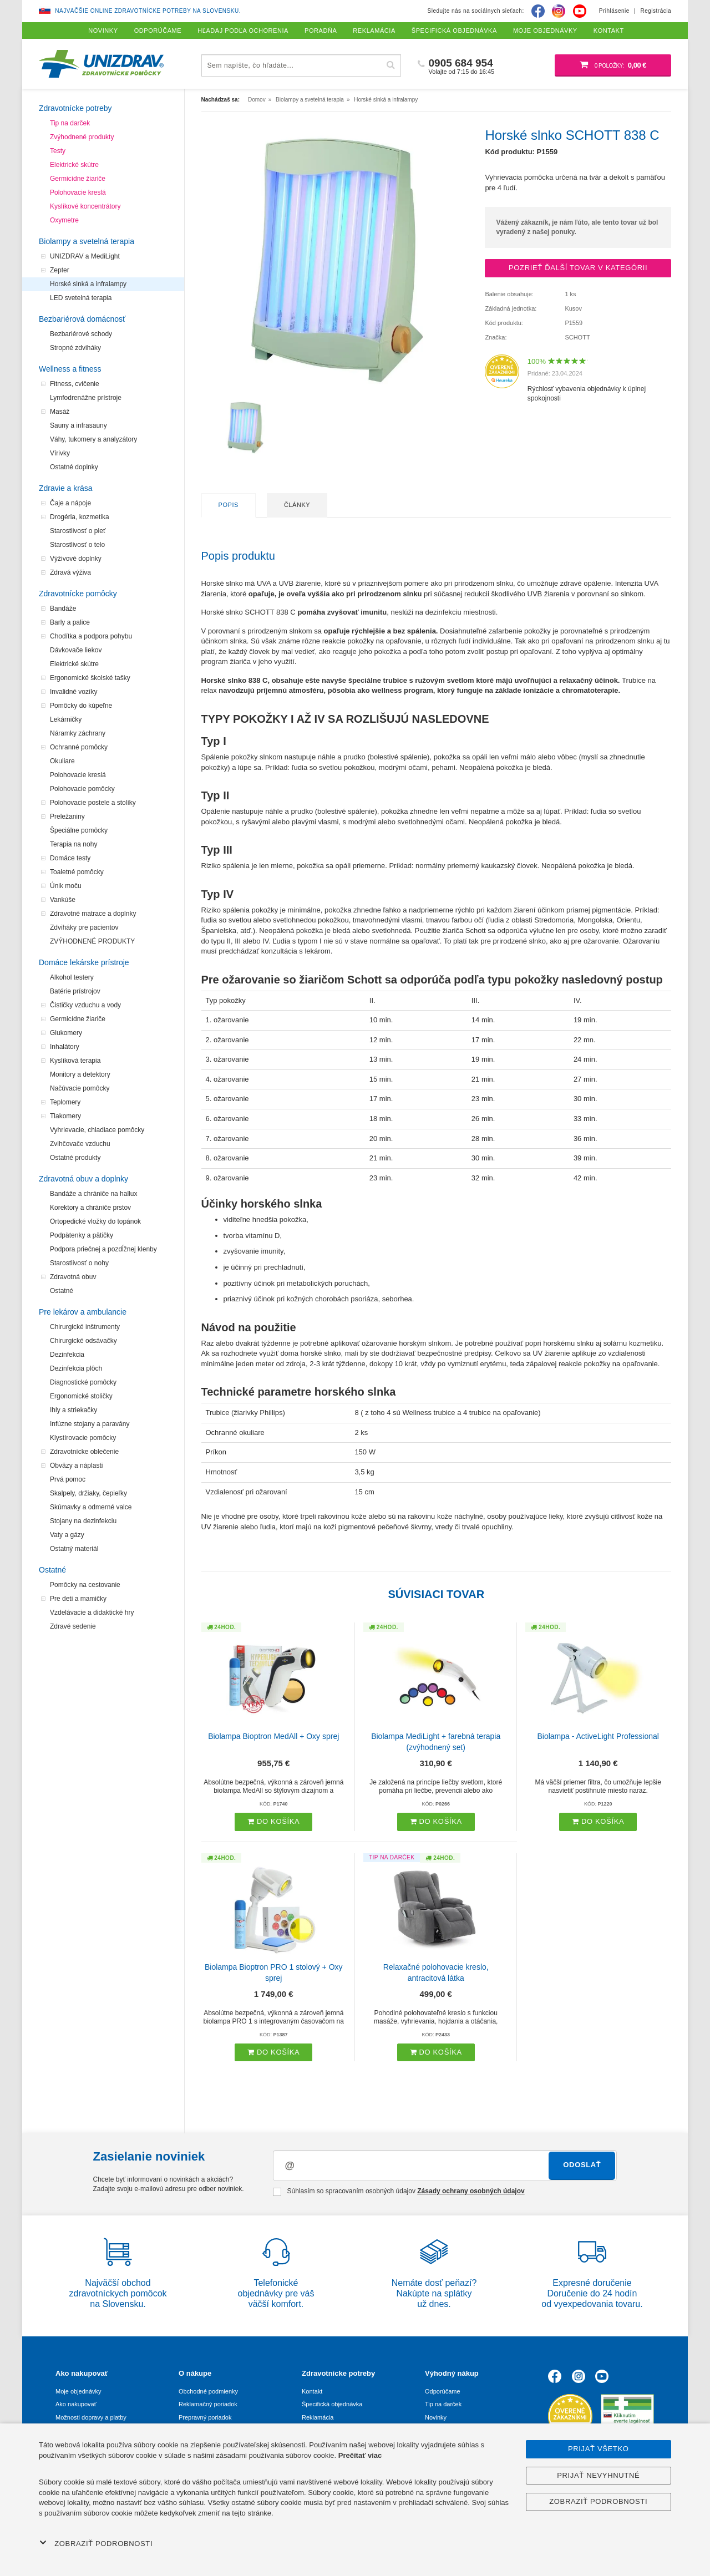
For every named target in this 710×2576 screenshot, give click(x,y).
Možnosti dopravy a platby (90, 2417)
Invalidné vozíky (73, 692)
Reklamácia (317, 2417)
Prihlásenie (614, 11)
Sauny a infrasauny (78, 425)
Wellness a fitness (70, 368)
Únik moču (66, 886)
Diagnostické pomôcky (83, 1382)
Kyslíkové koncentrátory (85, 206)
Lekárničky (66, 719)
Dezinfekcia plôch (76, 1368)
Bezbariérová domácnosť (82, 319)
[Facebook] (538, 11)
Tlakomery (65, 1116)
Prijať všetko (598, 2449)
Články (297, 504)
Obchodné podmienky (208, 2391)
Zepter (59, 270)
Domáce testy (70, 858)
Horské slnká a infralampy (88, 284)
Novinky (436, 2417)
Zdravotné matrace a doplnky (93, 913)
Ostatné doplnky (74, 467)
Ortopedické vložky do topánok (95, 1221)
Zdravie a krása (65, 488)
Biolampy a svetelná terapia (86, 241)
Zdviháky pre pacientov (84, 927)
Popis (229, 504)
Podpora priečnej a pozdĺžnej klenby (103, 1249)
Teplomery (65, 1102)
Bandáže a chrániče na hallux (93, 1194)
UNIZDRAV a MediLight (85, 256)
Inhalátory (64, 1047)
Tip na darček (70, 123)
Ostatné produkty (75, 1158)
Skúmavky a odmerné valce (90, 1507)
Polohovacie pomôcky (82, 789)
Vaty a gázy (67, 1535)
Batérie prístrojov (75, 991)
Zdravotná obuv (73, 1277)
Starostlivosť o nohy (79, 1263)
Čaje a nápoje (70, 503)
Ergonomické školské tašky (90, 678)
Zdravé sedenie (73, 1626)
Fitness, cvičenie (74, 384)
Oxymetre (64, 220)
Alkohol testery (72, 977)
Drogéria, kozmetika (79, 517)
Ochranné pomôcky (79, 747)
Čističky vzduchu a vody (85, 1005)
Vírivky (60, 453)
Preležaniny (67, 816)
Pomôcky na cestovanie (85, 1585)
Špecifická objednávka (332, 2404)
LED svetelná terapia (80, 298)
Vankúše (62, 900)
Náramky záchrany (77, 733)
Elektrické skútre (74, 165)
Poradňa (321, 30)
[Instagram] (558, 11)
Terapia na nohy (73, 844)
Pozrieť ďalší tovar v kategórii (578, 267)
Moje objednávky (78, 2391)
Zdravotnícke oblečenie (84, 1452)
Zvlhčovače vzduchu (80, 1144)
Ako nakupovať (76, 2404)
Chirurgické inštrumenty (85, 1327)
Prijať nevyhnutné (598, 2475)
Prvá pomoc (67, 1479)
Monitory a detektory (80, 1074)
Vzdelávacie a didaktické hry (92, 1612)
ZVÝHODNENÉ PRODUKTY (92, 941)
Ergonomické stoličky (81, 1396)
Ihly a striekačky (73, 1410)
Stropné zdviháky (75, 348)
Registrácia (655, 11)
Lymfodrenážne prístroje (85, 398)
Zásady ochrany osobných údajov (470, 2191)
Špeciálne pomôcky (79, 830)
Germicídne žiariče (77, 178)
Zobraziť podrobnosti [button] (96, 2543)
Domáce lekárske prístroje (84, 962)
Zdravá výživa (70, 572)
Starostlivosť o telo (77, 545)
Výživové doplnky (76, 558)
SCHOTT (577, 337)
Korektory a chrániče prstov (90, 1207)
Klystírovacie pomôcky (83, 1438)
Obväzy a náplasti (76, 1465)
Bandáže (63, 608)
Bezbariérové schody (81, 334)
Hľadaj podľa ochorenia (242, 30)
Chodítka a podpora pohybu (91, 636)
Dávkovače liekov (76, 650)
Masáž (59, 411)
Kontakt (312, 2391)
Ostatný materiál (74, 1549)
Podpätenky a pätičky (81, 1235)
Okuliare (62, 761)
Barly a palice (70, 622)
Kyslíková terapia (75, 1060)
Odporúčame (442, 2391)
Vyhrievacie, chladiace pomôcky (97, 1130)
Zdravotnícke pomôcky (78, 593)
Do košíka (273, 1821)
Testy (57, 151)
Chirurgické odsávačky (83, 1341)
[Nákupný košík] (613, 65)
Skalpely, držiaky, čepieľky (88, 1493)
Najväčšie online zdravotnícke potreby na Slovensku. (148, 11)
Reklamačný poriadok (208, 2404)
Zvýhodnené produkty (82, 137)
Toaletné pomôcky (77, 872)
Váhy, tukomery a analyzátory (93, 439)
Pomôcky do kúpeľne (81, 705)
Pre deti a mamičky (78, 1599)
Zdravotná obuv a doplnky (83, 1178)
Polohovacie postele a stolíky (93, 803)
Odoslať (582, 2165)
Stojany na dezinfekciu (83, 1521)
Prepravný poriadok (205, 2417)
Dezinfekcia (67, 1354)
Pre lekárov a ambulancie (82, 1311)
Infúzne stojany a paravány (89, 1424)
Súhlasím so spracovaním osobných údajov (398, 2191)
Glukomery (66, 1033)
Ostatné (61, 1291)
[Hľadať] (391, 65)
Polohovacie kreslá (78, 192)
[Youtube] (579, 11)
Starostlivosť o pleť (77, 531)
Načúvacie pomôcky (79, 1088)
